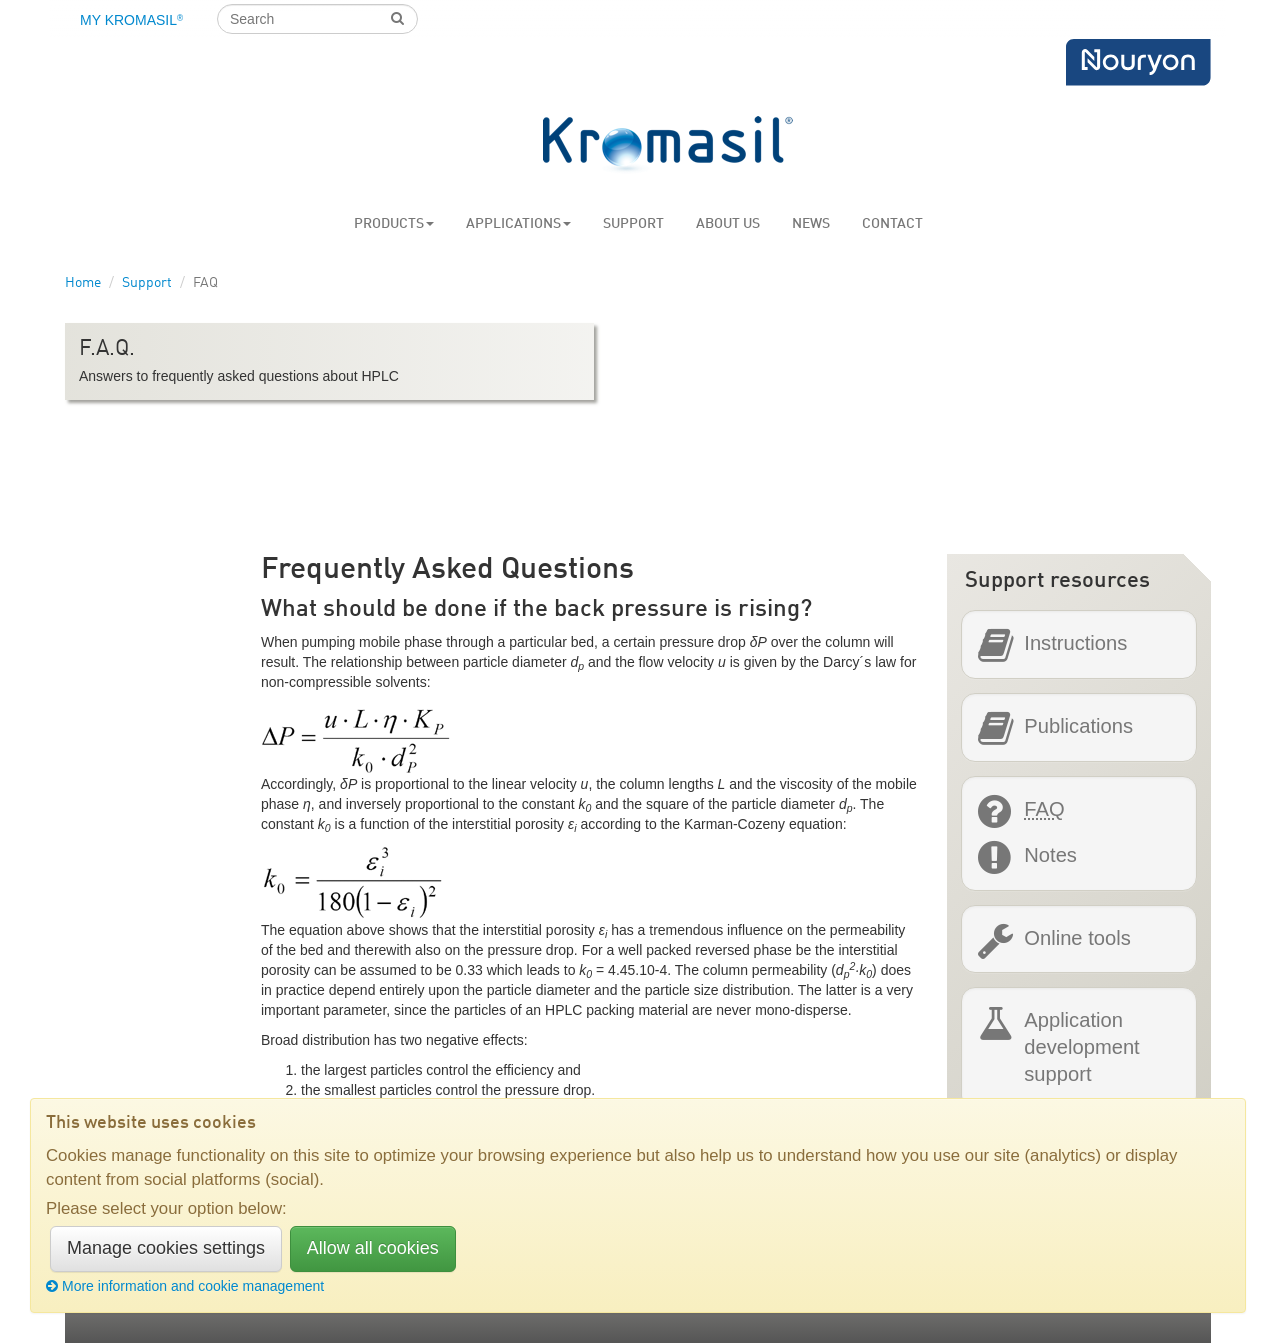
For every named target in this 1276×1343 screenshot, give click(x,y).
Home (83, 283)
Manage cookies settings (166, 1248)
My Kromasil (131, 20)
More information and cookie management (185, 1286)
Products (394, 224)
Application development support (1081, 1046)
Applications (518, 224)
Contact (892, 224)
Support (633, 224)
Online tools (1077, 938)
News (811, 224)
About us (728, 224)
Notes (1050, 855)
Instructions (1075, 643)
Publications (1078, 726)
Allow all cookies (373, 1248)
